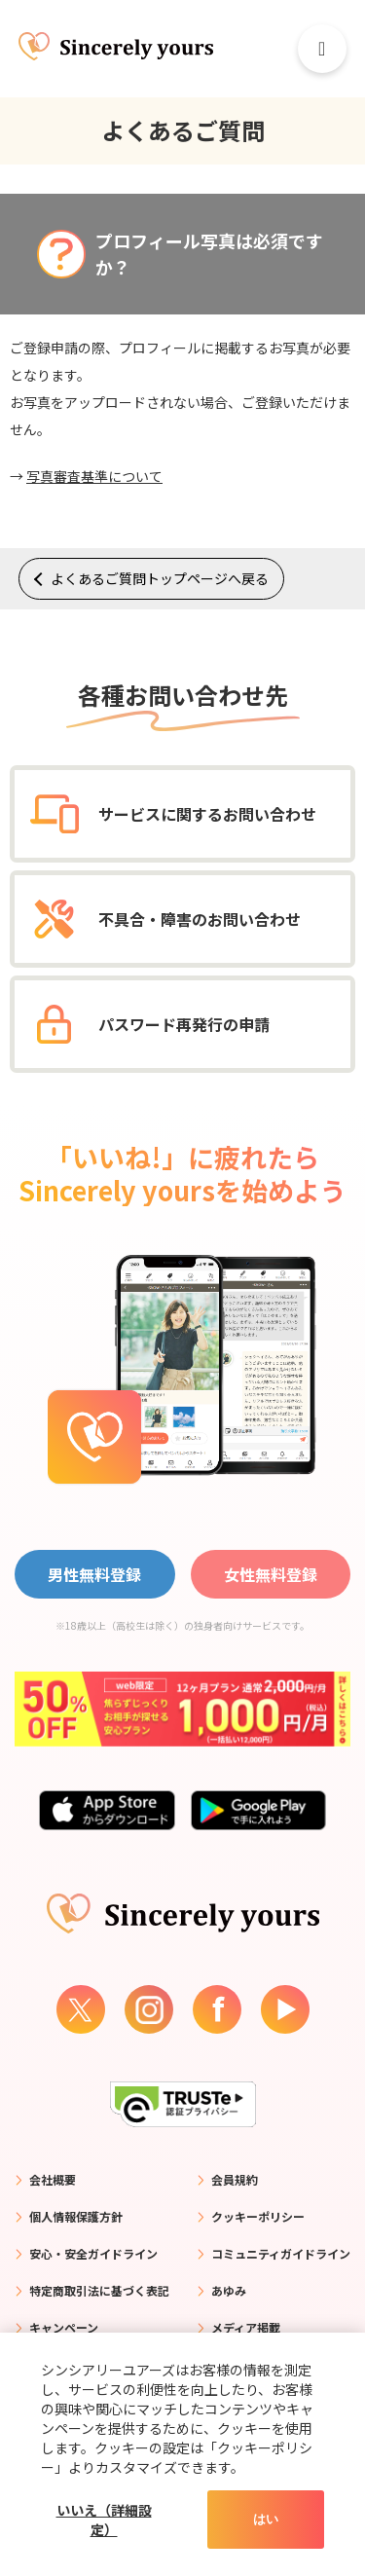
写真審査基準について (94, 476)
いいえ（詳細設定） (104, 2519)
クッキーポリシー (258, 2216)
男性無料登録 (94, 1574)
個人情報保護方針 (76, 2216)
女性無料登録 (270, 1574)
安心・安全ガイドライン (93, 2253)
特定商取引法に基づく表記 (99, 2290)
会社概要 (52, 2179)
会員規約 (234, 2179)
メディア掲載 (245, 2327)
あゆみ (228, 2290)
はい (265, 2519)
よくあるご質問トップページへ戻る (160, 578)
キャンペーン (63, 2327)
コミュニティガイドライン (280, 2253)
